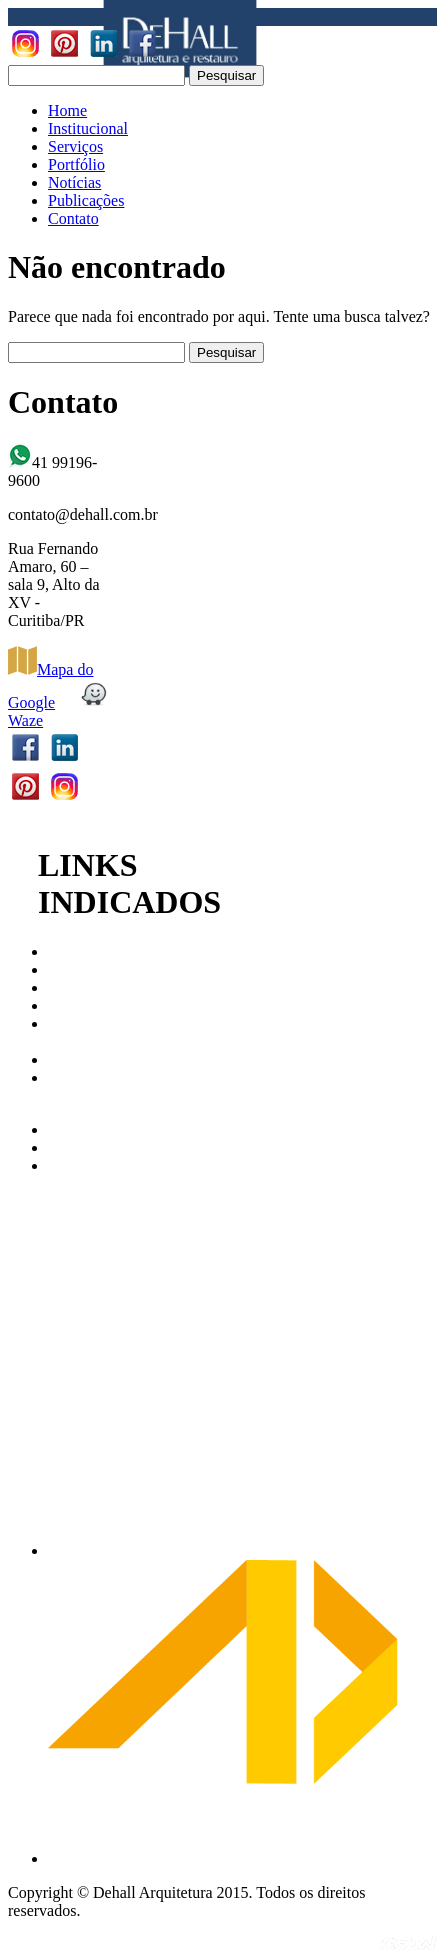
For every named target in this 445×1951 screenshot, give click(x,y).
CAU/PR (77, 951)
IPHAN (72, 1005)
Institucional (88, 128)
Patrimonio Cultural (83, 1032)
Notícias (74, 182)
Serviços (75, 146)
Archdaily (80, 1147)
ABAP (69, 1059)
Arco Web (80, 1129)
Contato (73, 218)
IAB (62, 987)
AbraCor (76, 1165)
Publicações (86, 200)
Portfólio (76, 164)
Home (67, 110)
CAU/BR (78, 969)
